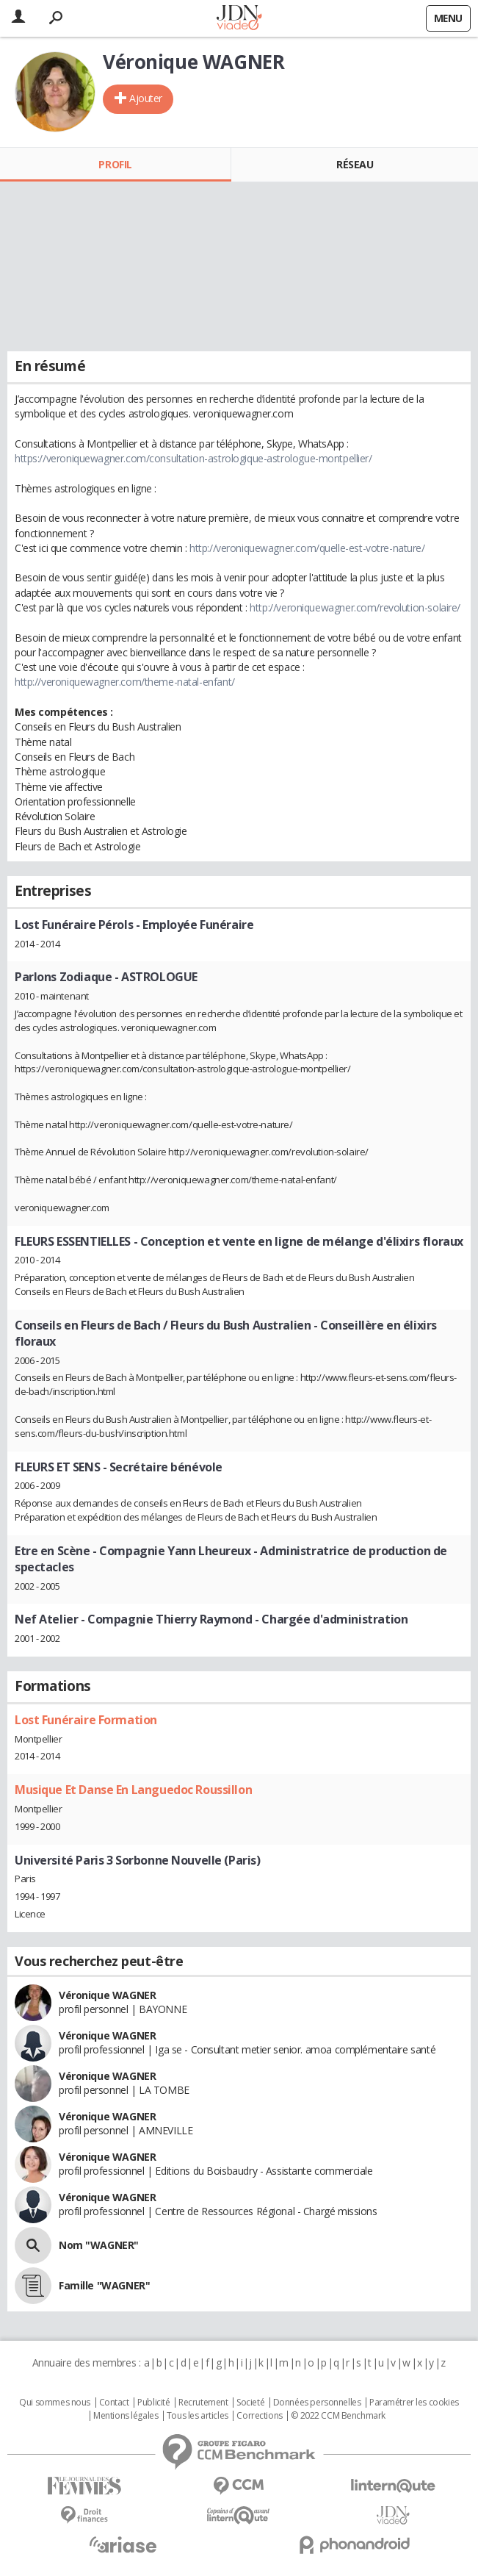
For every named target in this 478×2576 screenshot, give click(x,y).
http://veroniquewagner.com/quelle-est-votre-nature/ (307, 548)
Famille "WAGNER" (104, 2285)
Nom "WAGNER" (99, 2245)
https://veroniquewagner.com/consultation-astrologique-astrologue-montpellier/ (193, 458)
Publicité (153, 2402)
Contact (114, 2402)
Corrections (259, 2416)
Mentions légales (125, 2416)
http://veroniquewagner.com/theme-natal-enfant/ (125, 682)
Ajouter (145, 98)
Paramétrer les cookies (414, 2402)
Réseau (354, 164)
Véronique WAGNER (107, 1995)
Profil (114, 164)
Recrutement (203, 2402)
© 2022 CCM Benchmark (338, 2416)
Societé (250, 2402)
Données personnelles (317, 2402)
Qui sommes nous (54, 2402)
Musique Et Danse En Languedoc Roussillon (133, 1790)
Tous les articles (197, 2416)
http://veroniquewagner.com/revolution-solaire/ (355, 607)
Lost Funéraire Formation (86, 1720)
